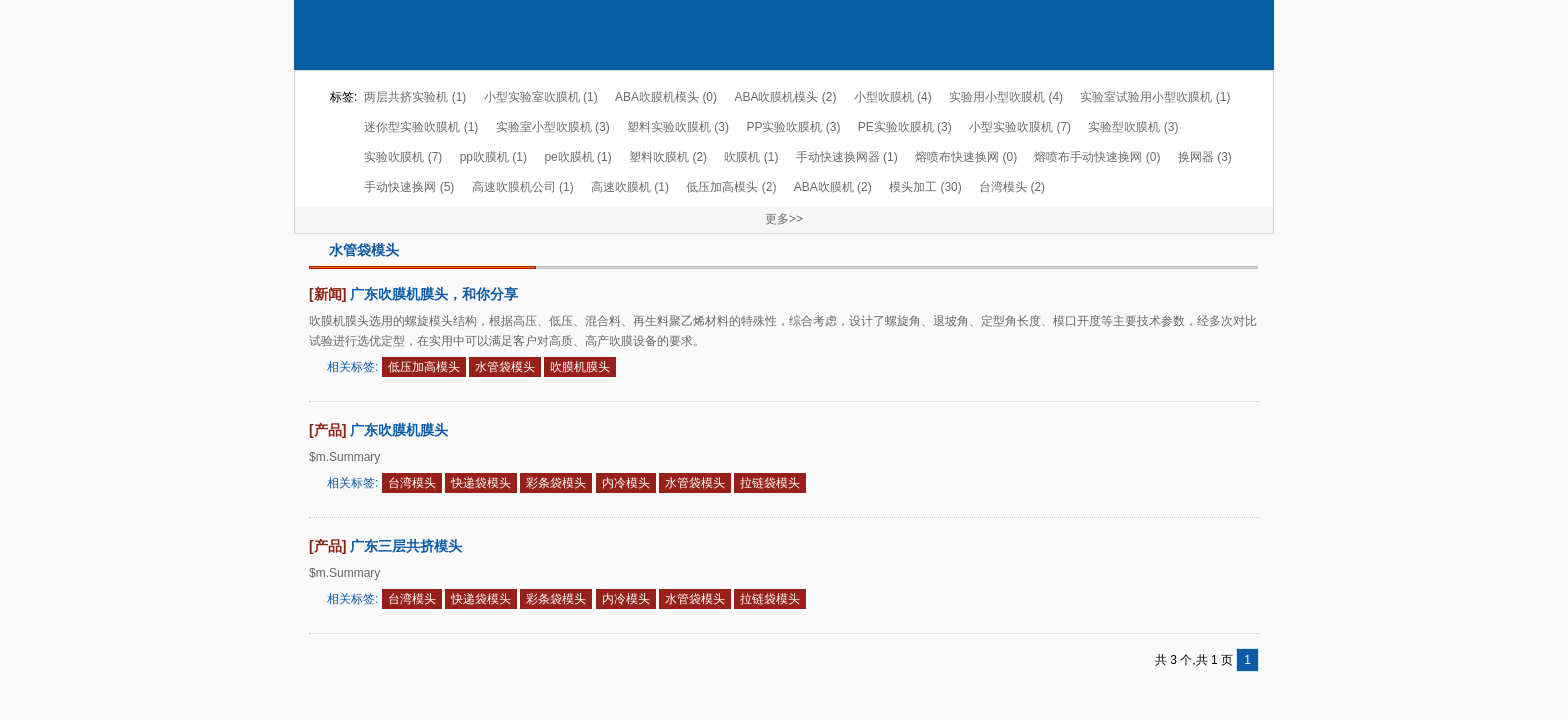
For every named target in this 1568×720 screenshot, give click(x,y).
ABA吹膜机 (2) (833, 187)
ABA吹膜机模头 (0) (666, 97)
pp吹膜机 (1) (493, 157)
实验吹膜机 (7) (403, 157)
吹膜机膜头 (580, 367)
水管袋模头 (505, 367)
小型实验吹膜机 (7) (1020, 127)
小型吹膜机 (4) (893, 97)
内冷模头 (626, 483)
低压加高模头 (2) (731, 187)
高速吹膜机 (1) (630, 187)
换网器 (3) (1205, 157)
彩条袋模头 (556, 483)
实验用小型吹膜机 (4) (1006, 97)
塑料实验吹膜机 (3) (678, 127)
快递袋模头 (481, 483)
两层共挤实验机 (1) (415, 97)
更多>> (784, 219)
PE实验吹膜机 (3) (905, 127)
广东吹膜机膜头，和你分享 (434, 294)
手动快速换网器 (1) (847, 157)
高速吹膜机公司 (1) (523, 187)
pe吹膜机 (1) (577, 157)
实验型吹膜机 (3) (1133, 127)
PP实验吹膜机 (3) (793, 127)
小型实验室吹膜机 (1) (541, 97)
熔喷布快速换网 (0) (966, 157)
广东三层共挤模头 (406, 546)
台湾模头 (412, 483)
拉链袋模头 (770, 483)
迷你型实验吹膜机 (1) (421, 127)
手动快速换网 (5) (409, 187)
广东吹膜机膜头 (399, 430)
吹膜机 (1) (751, 157)
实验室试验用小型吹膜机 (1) (1155, 97)
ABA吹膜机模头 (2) (785, 97)
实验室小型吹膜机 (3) (553, 127)
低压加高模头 (424, 367)
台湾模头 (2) (1012, 187)
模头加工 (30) (925, 187)
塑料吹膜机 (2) (668, 157)
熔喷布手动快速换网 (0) (1097, 157)
